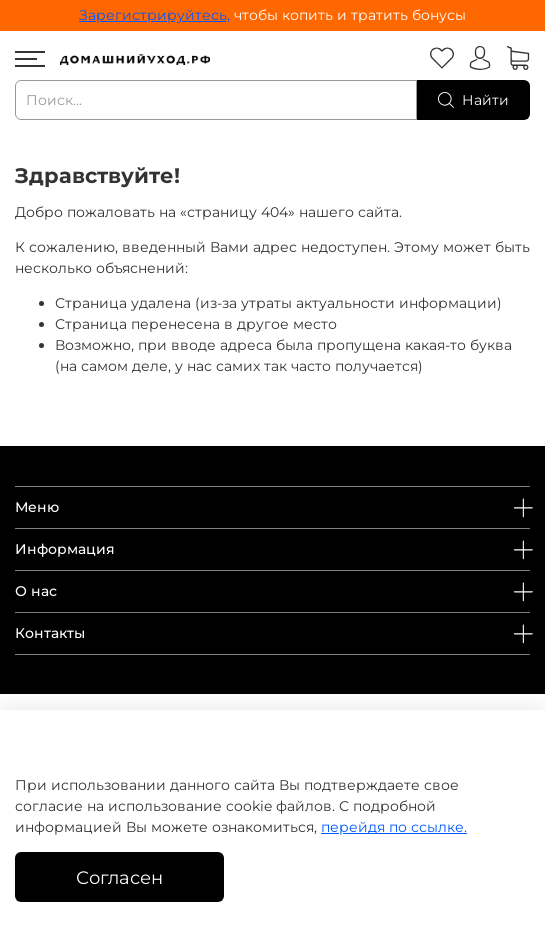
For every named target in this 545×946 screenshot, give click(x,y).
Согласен (119, 877)
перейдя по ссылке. (394, 827)
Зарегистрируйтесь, (154, 15)
